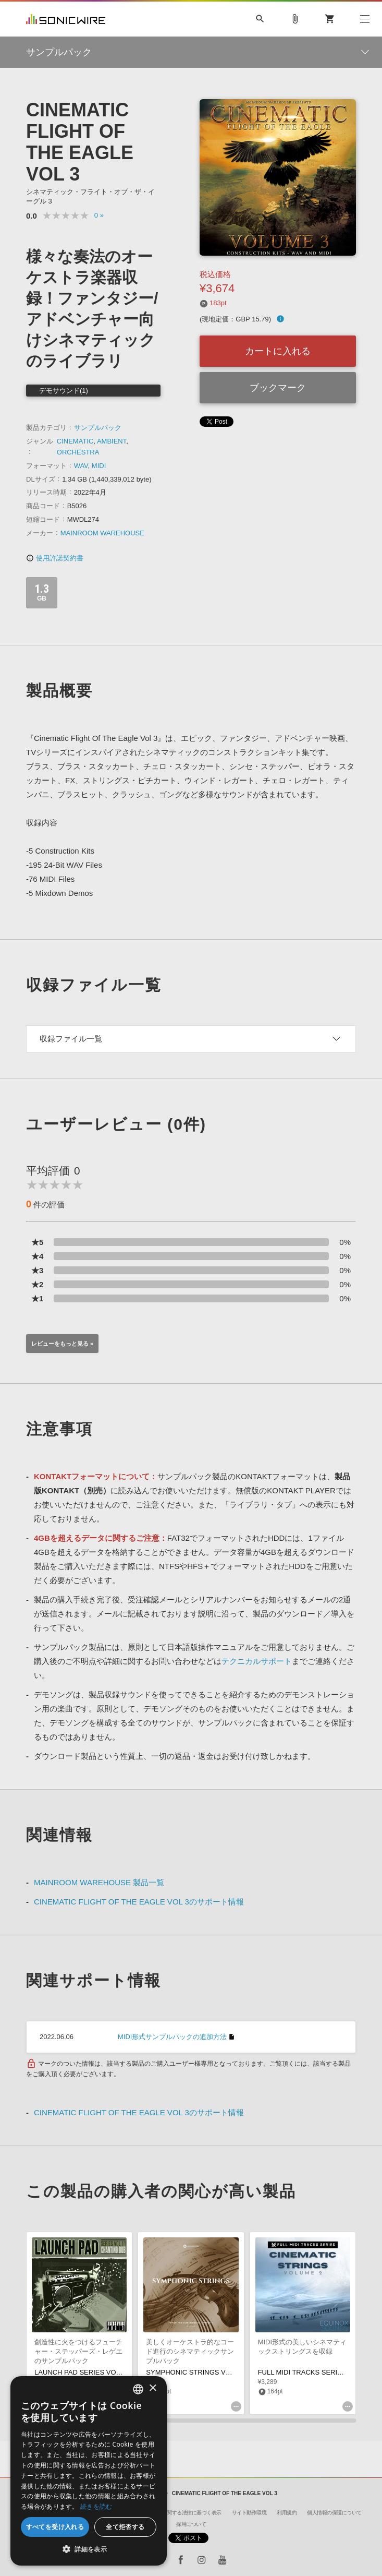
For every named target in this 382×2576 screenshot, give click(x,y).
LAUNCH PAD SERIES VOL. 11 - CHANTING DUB (111, 2372)
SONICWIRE (65, 19)
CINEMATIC (75, 441)
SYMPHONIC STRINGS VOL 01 (194, 2372)
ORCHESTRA (78, 452)
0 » (99, 215)
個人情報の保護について (334, 2512)
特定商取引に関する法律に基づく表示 (179, 2512)
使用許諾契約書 (54, 558)
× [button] (152, 2388)
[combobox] (138, 2389)
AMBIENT (111, 441)
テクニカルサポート (256, 1661)
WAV (81, 466)
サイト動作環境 (249, 2512)
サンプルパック (97, 428)
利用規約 (287, 2512)
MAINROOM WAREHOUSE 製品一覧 (99, 1882)
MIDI (99, 466)
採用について (191, 2524)
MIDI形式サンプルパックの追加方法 (172, 2037)
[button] (88, 2549)
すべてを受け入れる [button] (55, 2526)
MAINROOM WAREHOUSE (102, 533)
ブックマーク (278, 387)
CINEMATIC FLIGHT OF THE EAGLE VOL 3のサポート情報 (139, 1901)
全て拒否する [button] (125, 2526)
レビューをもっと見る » (62, 1343)
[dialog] (88, 2471)
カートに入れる (278, 351)
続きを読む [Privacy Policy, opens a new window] (96, 2506)
